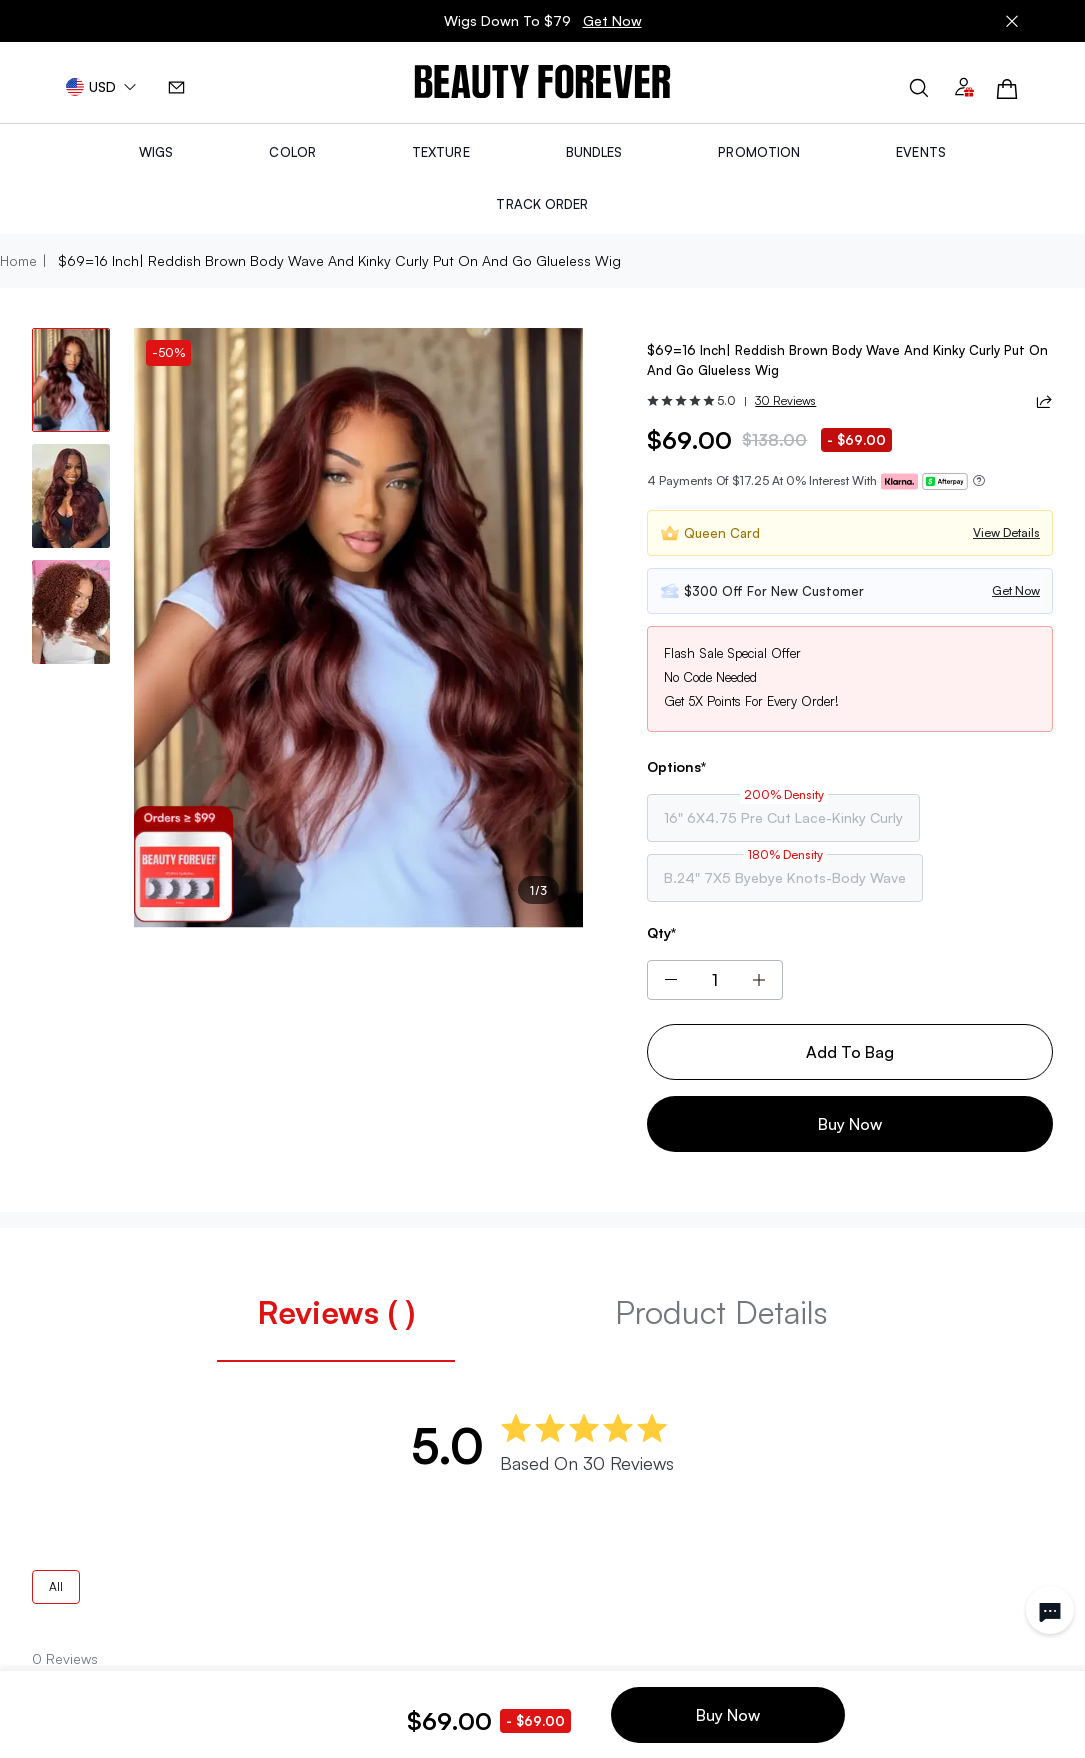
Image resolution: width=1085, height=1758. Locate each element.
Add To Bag (850, 1052)
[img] (542, 82)
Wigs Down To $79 (543, 21)
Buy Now (850, 1124)
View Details (1006, 532)
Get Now (612, 20)
